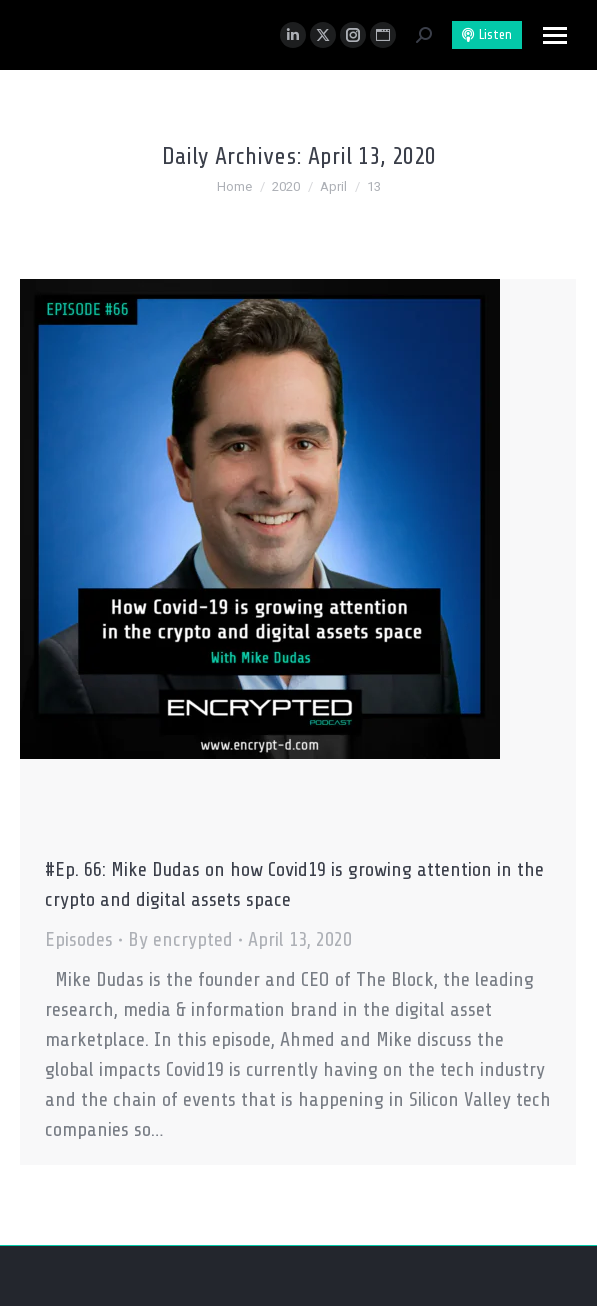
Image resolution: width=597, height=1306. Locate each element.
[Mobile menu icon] (555, 35)
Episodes (79, 939)
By (180, 939)
